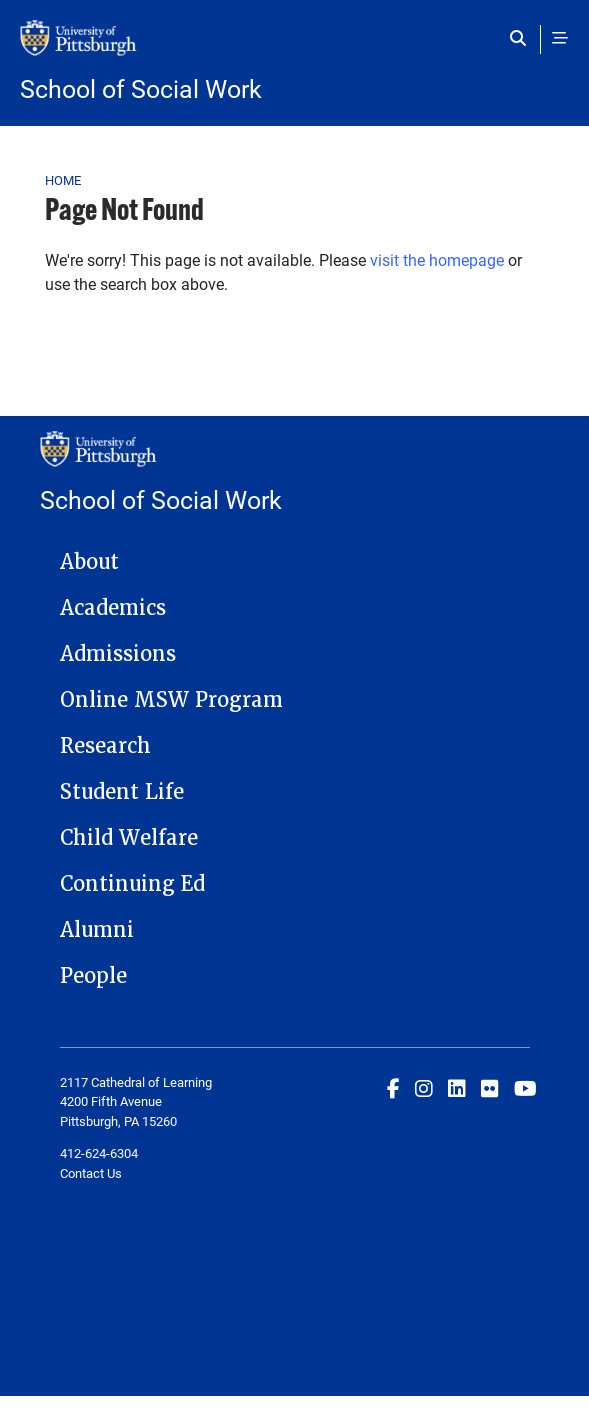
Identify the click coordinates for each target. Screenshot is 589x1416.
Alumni (97, 930)
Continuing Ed (132, 884)
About (89, 562)
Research (105, 746)
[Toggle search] (522, 38)
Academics (113, 608)
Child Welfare (129, 838)
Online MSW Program (171, 700)
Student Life (122, 792)
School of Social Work (141, 88)
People (93, 976)
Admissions (118, 654)
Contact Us (91, 1173)
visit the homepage (437, 259)
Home (63, 180)
